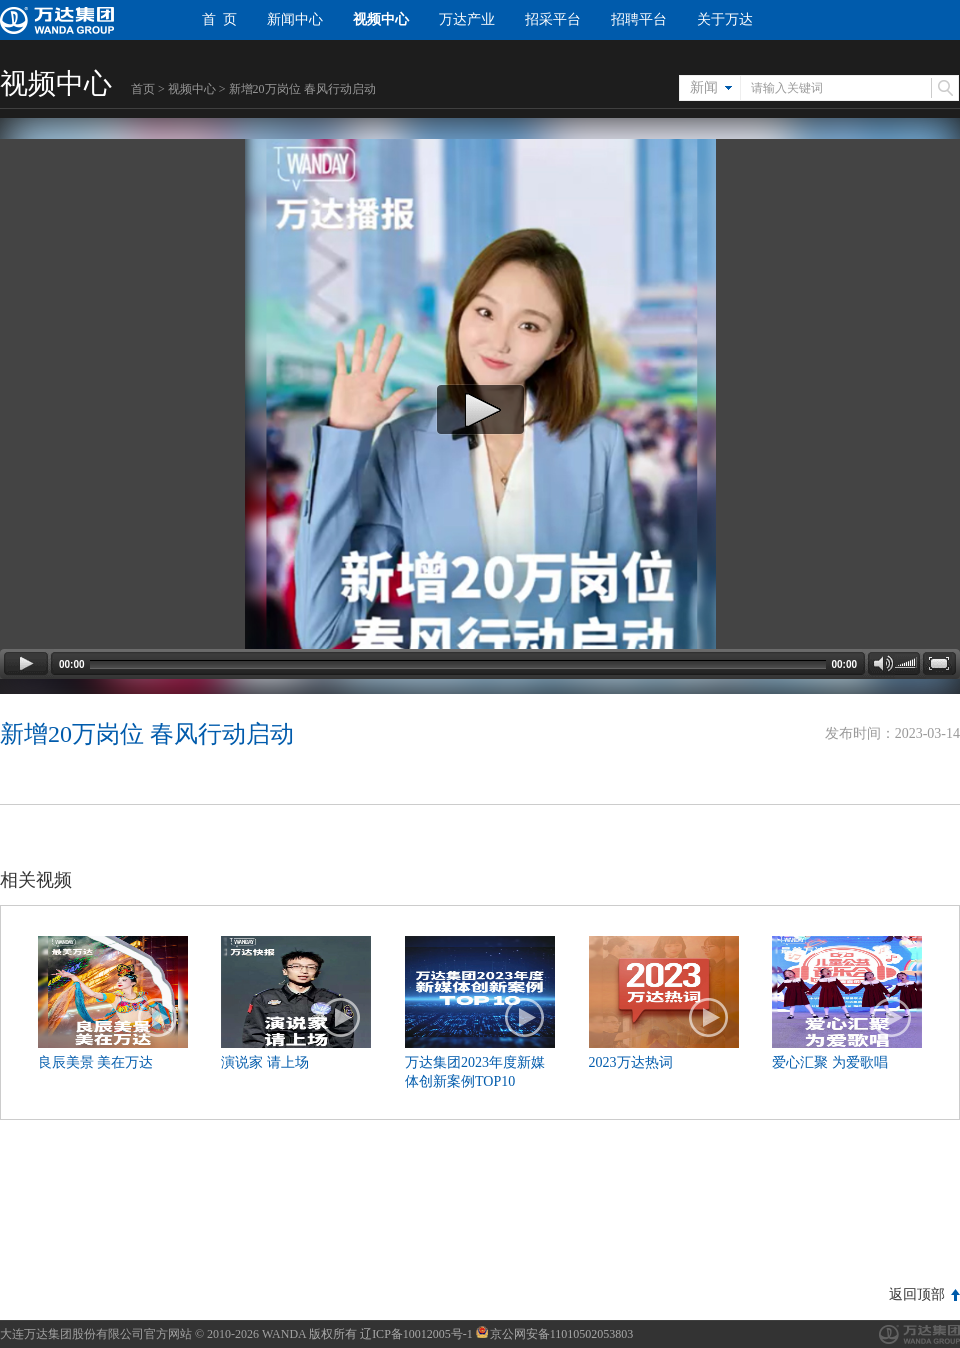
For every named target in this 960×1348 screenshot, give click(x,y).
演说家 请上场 (265, 1062)
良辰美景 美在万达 (96, 1062)
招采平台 (553, 19)
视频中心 (381, 19)
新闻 (704, 87)
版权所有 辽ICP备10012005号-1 (391, 1334)
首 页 (219, 19)
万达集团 (919, 1334)
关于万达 (725, 19)
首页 (143, 89)
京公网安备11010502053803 (555, 1334)
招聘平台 (639, 19)
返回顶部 (917, 1294)
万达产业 (467, 19)
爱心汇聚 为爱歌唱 (830, 1062)
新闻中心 (295, 19)
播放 (158, 1018)
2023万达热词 (631, 1062)
